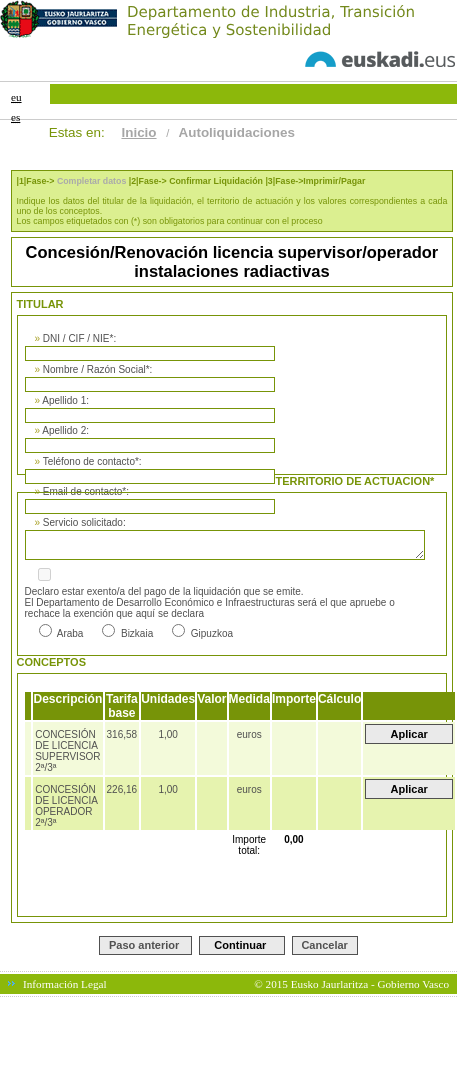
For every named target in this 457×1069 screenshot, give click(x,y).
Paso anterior (144, 945)
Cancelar (324, 945)
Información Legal (65, 984)
